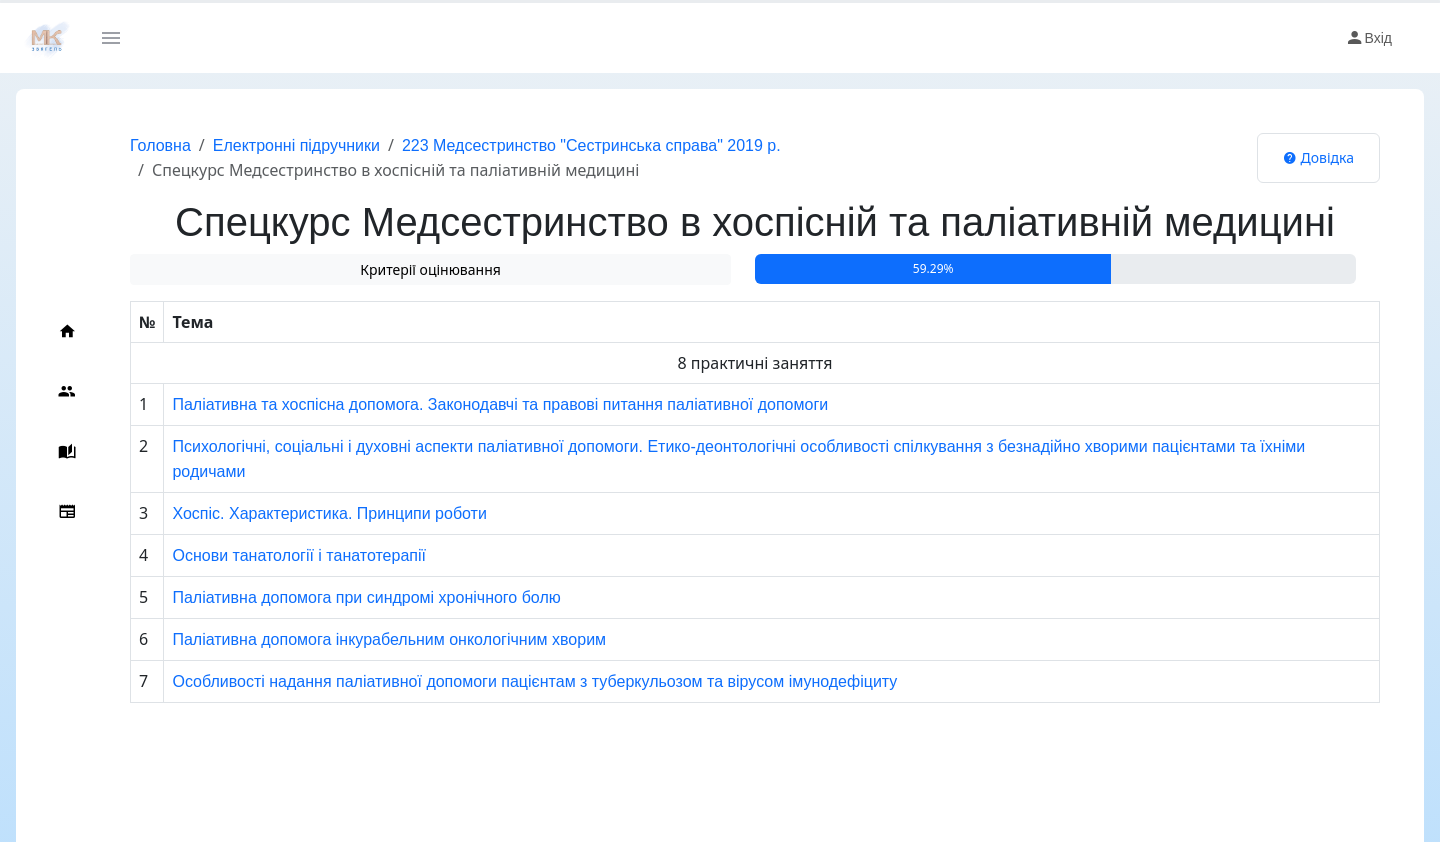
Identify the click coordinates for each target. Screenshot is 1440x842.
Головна (160, 145)
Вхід (1368, 38)
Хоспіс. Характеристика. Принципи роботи (329, 513)
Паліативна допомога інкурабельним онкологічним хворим (389, 639)
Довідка (1318, 157)
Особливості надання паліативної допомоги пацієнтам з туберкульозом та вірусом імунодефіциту (534, 681)
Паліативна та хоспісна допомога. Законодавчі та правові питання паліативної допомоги (500, 404)
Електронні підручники (296, 145)
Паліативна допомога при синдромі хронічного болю (366, 597)
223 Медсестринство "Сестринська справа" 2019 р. (591, 145)
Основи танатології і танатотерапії (299, 555)
